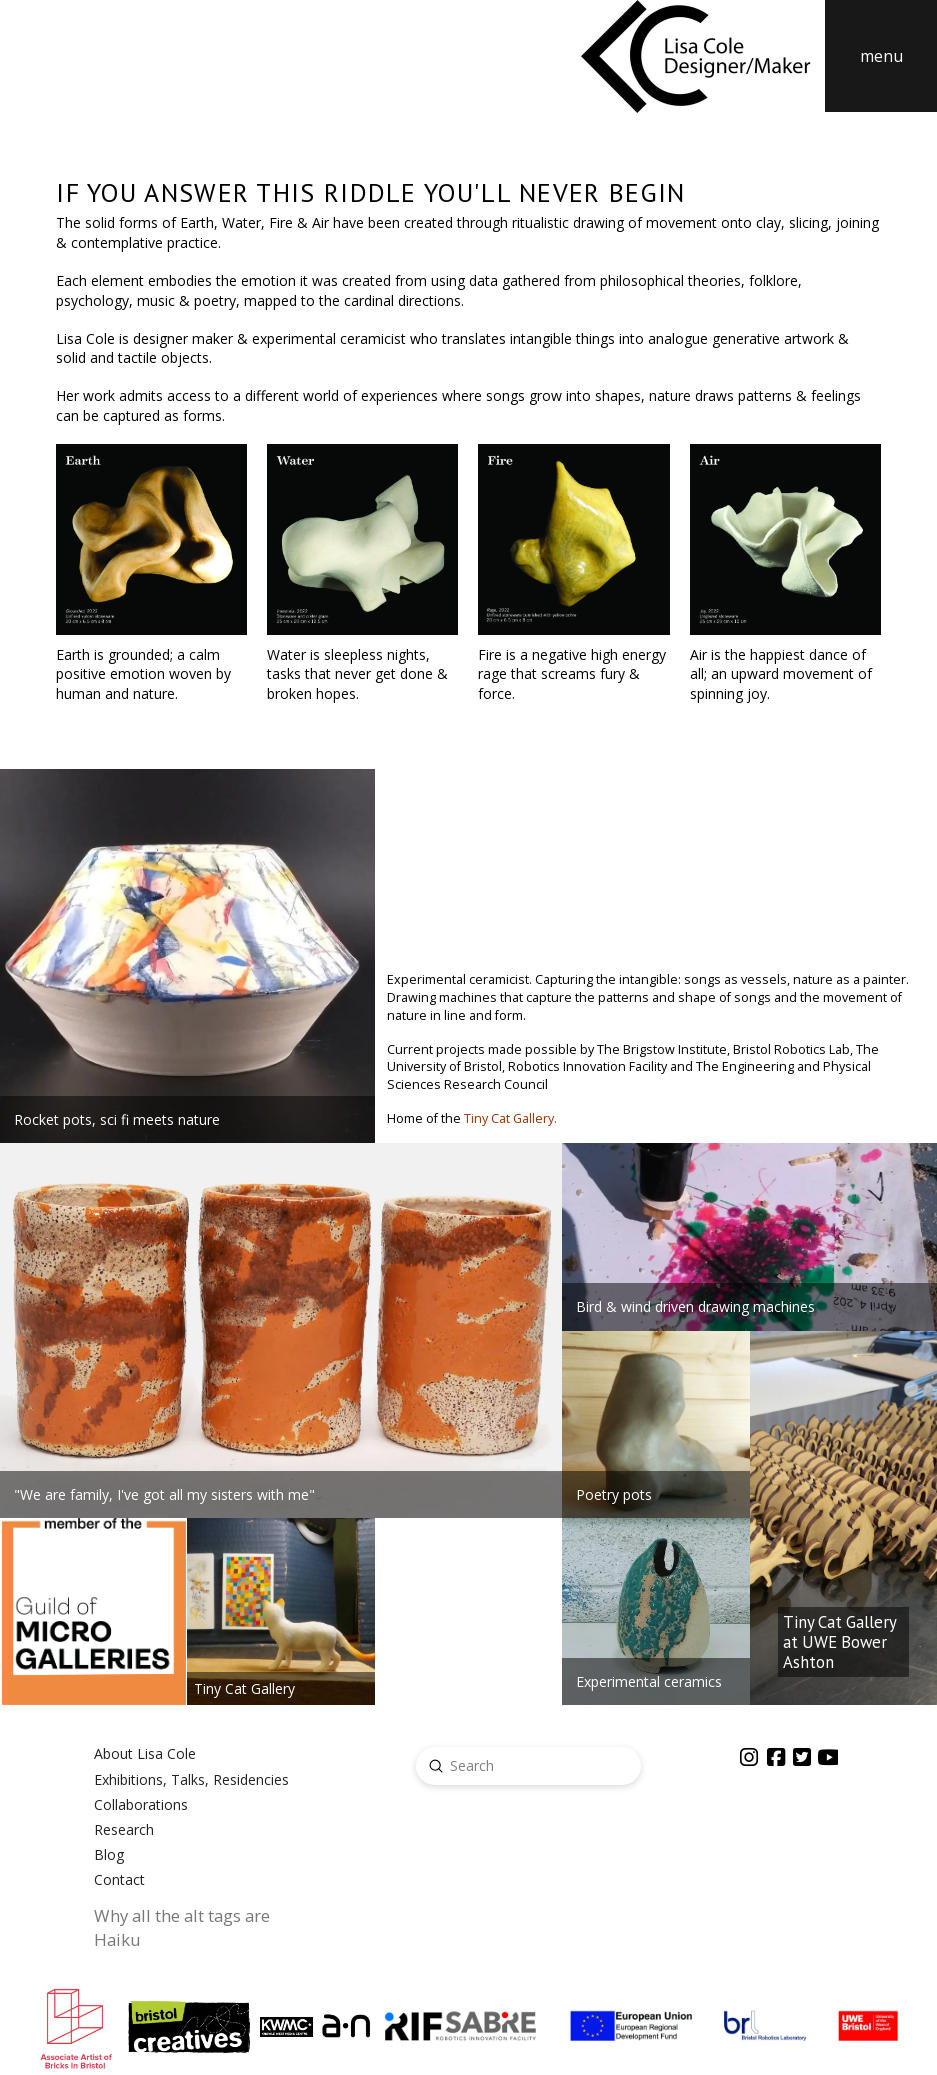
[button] (881, 56)
